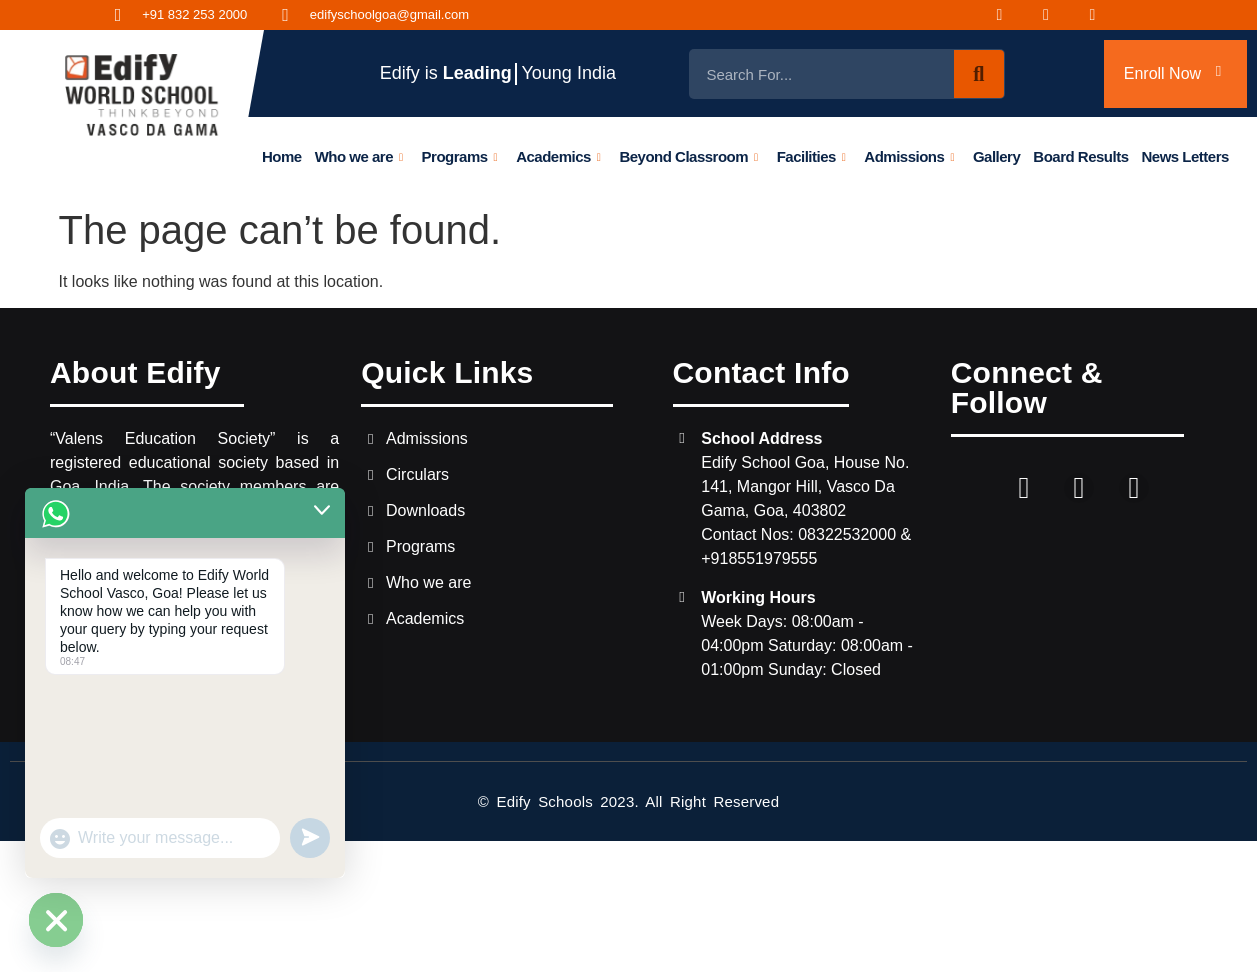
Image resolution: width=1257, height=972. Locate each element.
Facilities (811, 156)
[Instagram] (1058, 15)
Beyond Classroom (689, 156)
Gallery (996, 156)
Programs (460, 156)
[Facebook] (1012, 15)
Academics (558, 156)
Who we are (359, 156)
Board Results (1080, 156)
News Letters (1185, 156)
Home (282, 156)
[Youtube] (1105, 15)
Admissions (909, 156)
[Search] (979, 74)
